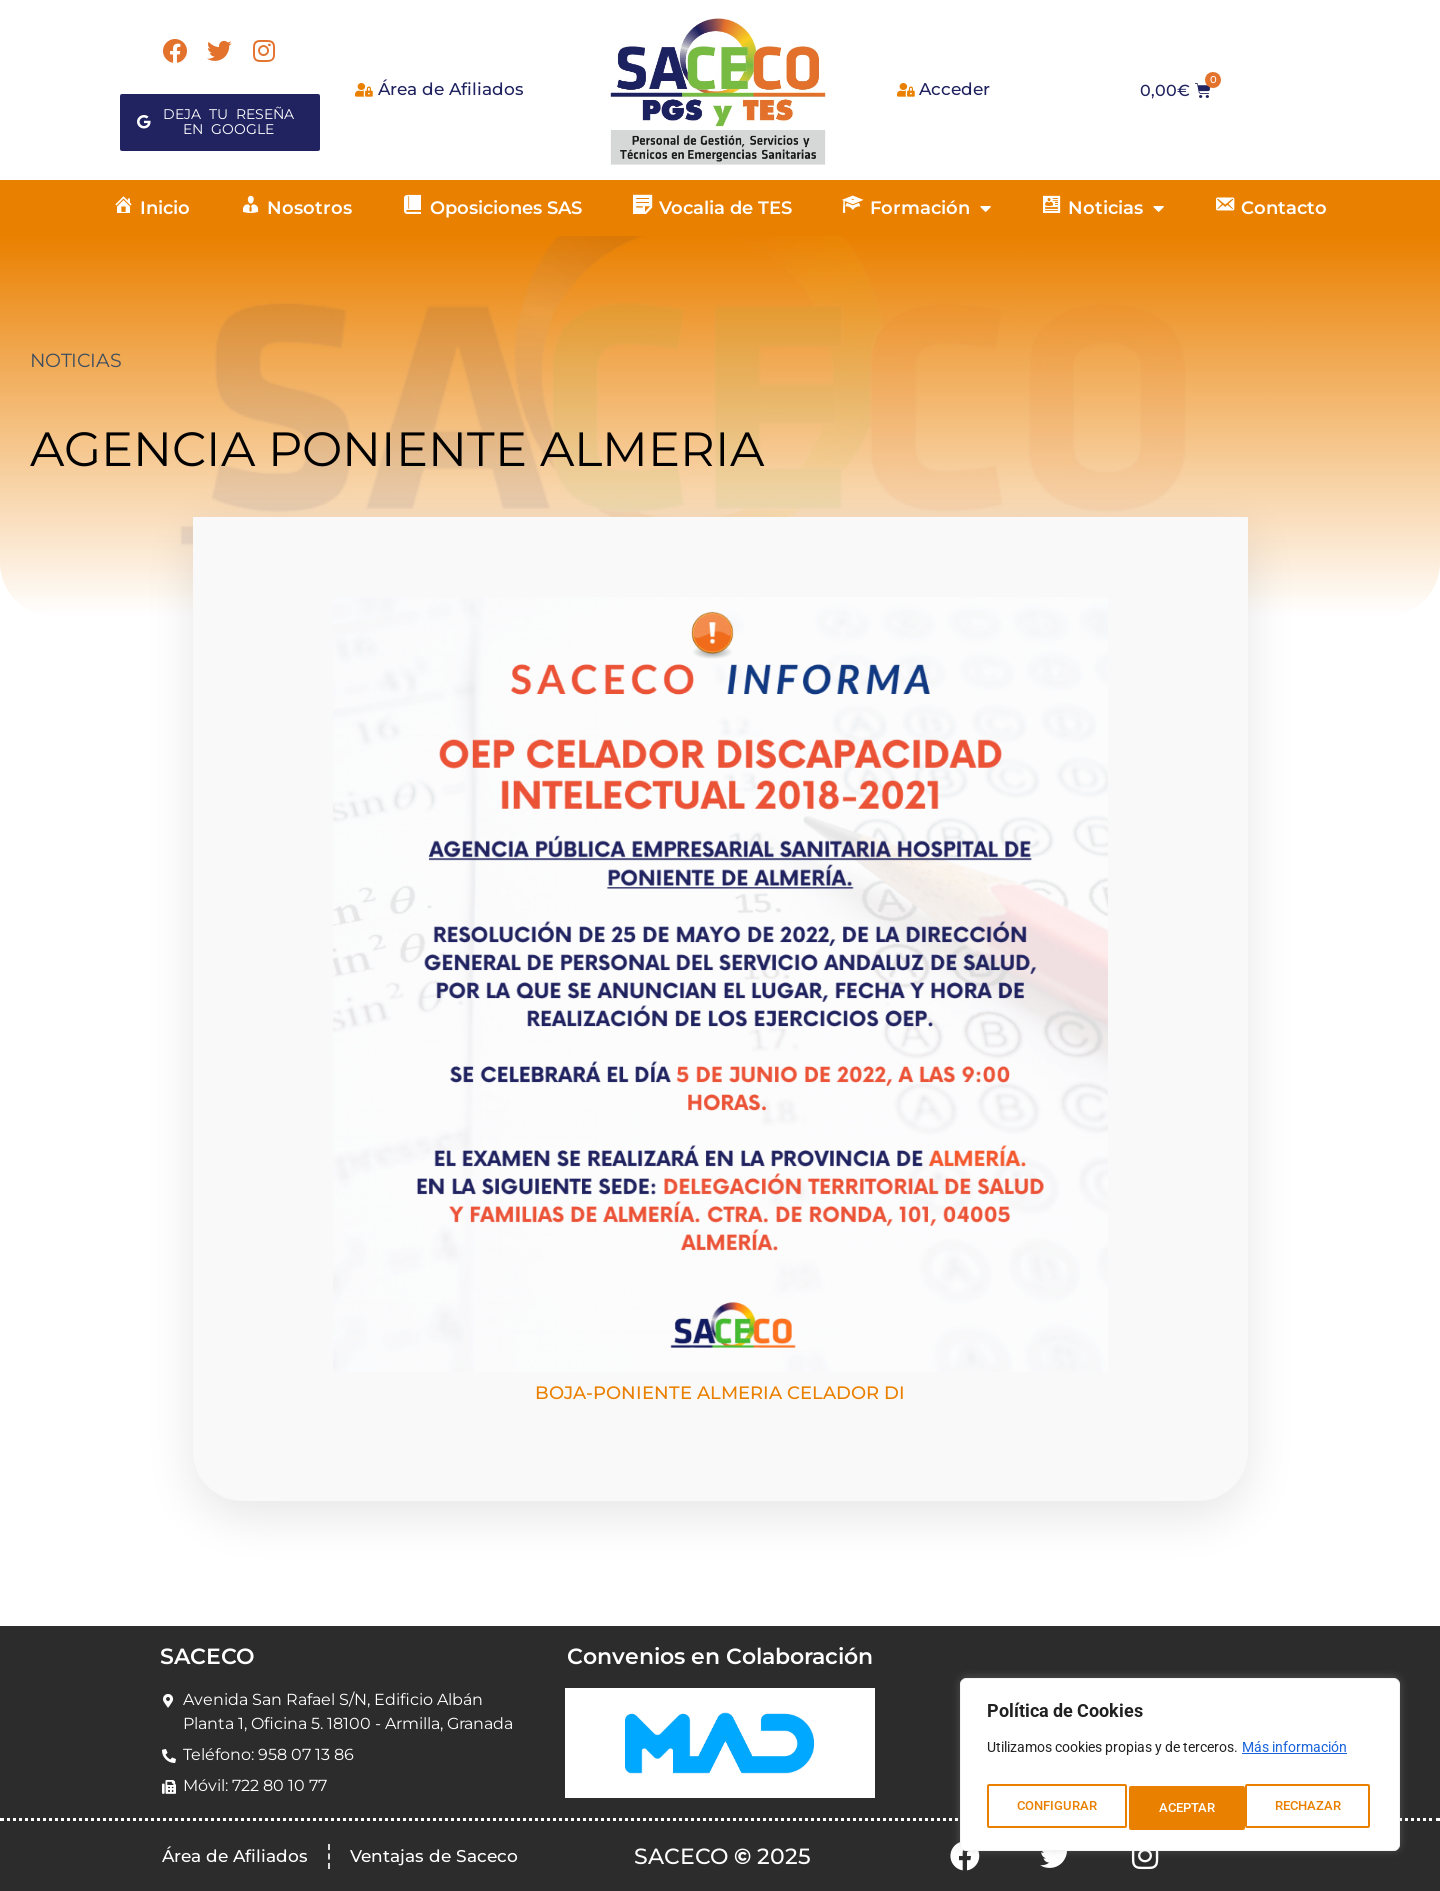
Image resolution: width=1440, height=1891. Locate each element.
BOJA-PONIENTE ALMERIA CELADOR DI (720, 1393)
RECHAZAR (1192, 1808)
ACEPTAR (1317, 1808)
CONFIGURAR (1055, 1808)
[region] (1180, 1770)
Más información (1294, 1758)
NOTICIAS (75, 360)
